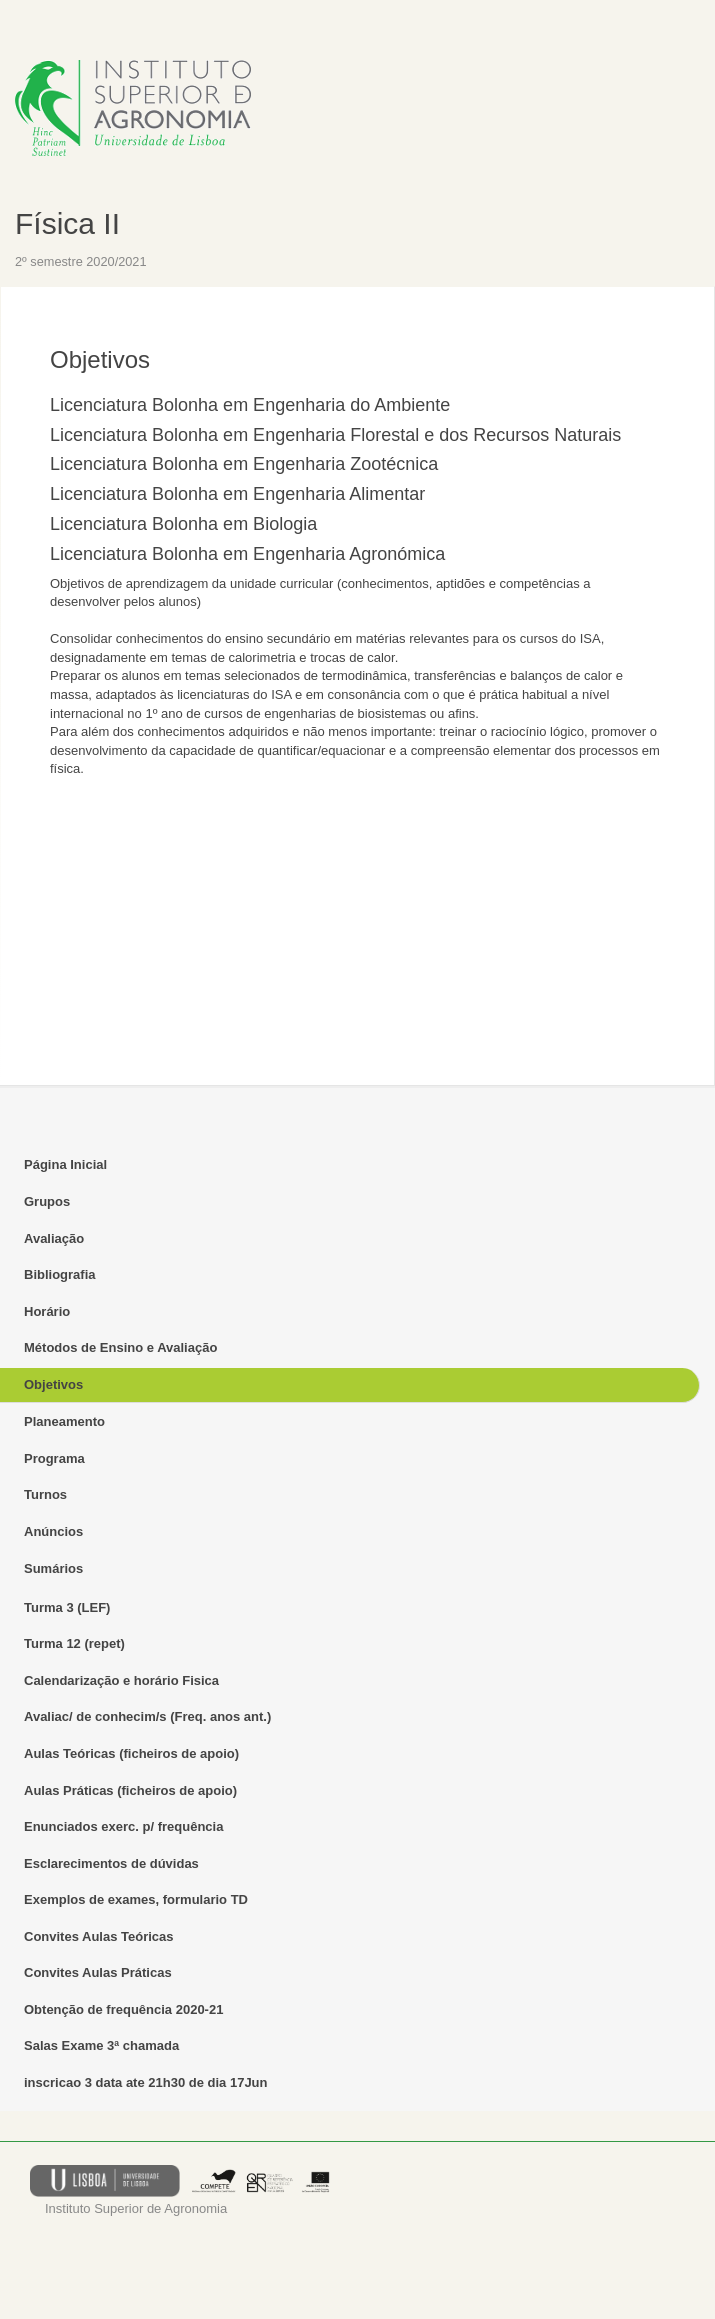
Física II (67, 223)
